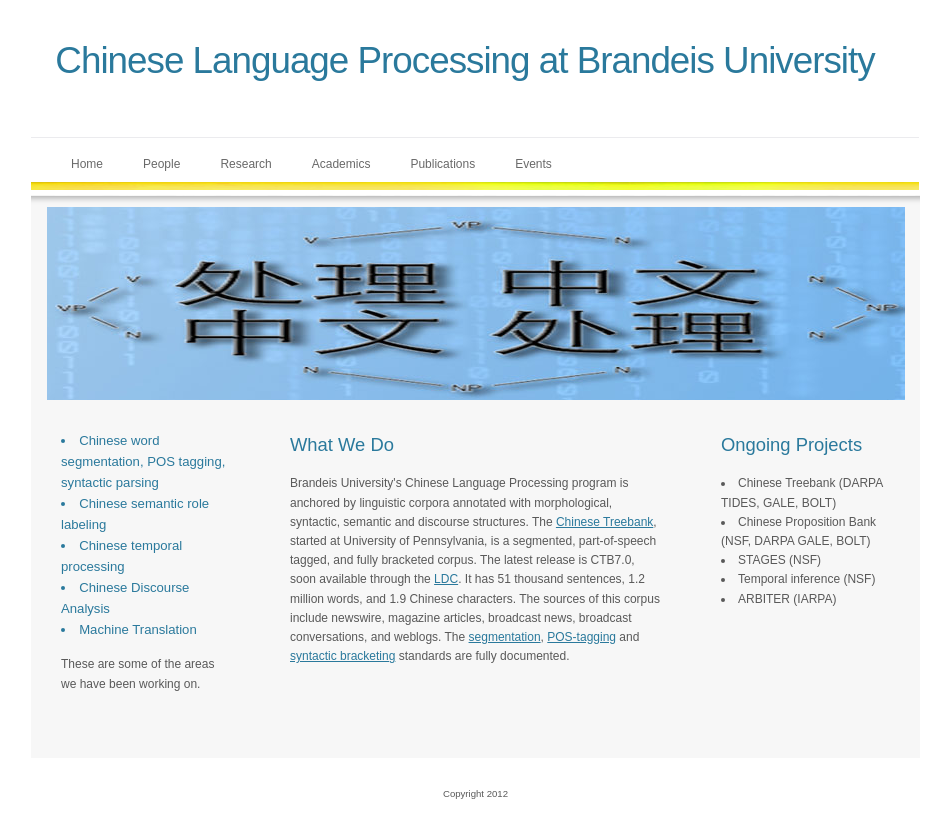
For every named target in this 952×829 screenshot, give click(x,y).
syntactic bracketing (342, 656)
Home (87, 164)
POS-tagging (581, 637)
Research (245, 164)
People (161, 164)
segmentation (505, 637)
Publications (442, 164)
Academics (341, 164)
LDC (446, 579)
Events (533, 164)
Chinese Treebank (604, 522)
